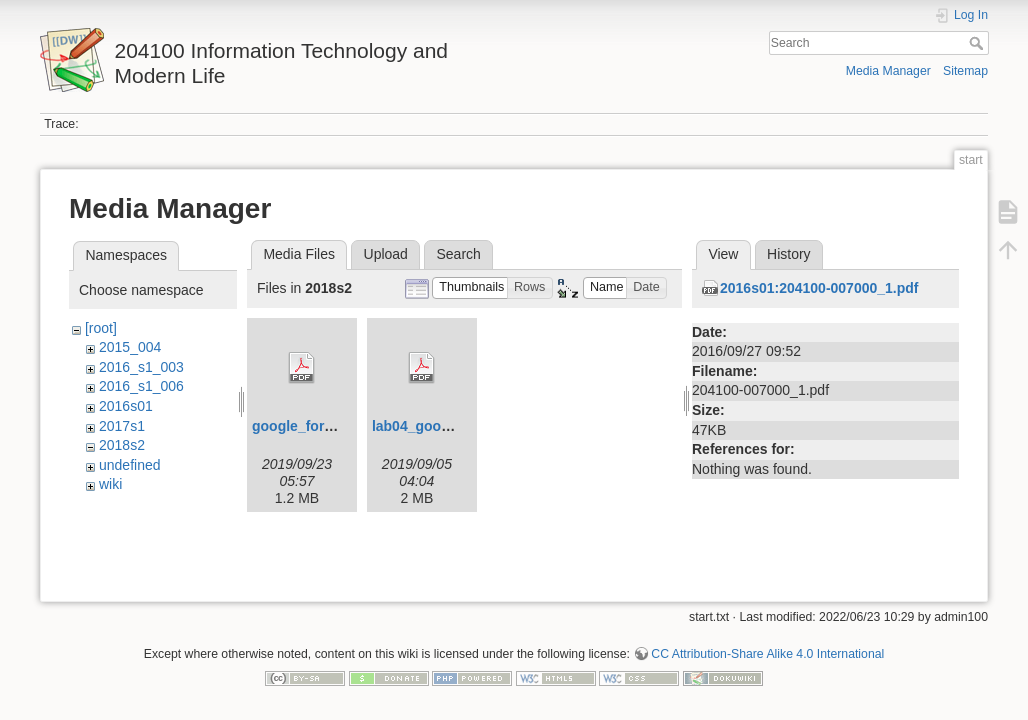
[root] (101, 328)
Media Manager (888, 71)
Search (978, 43)
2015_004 (130, 347)
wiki (110, 484)
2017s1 (122, 426)
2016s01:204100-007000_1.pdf (819, 288)
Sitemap (965, 71)
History (789, 254)
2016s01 (126, 406)
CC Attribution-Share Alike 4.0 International (767, 654)
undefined (130, 465)
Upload (386, 254)
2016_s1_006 (141, 386)
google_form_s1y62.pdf (330, 426)
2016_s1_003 (141, 367)
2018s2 (122, 445)
